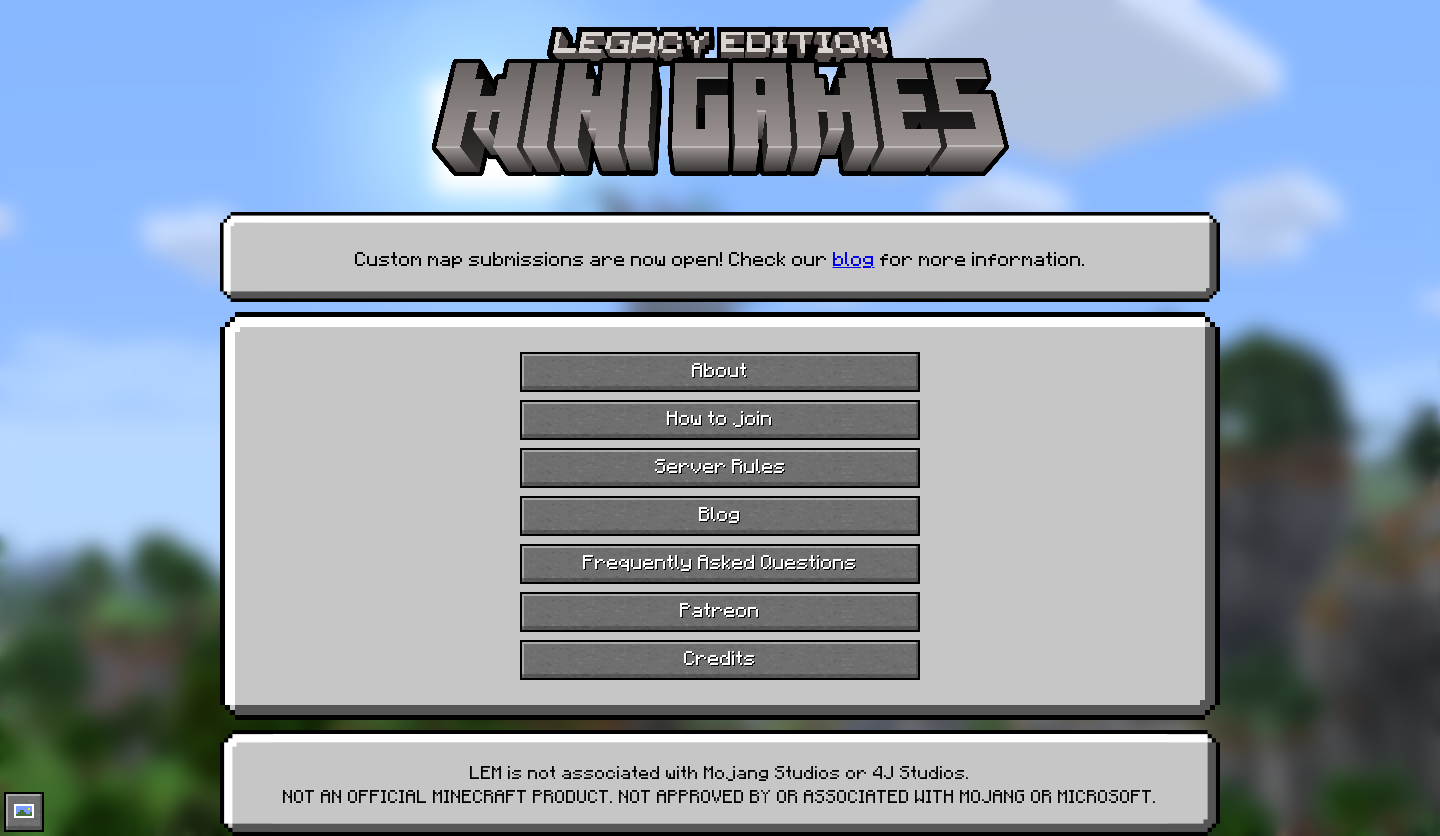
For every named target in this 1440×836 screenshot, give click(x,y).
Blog (720, 512)
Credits (720, 656)
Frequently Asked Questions (720, 560)
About (720, 368)
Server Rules (720, 464)
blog (854, 257)
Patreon (720, 608)
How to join (720, 416)
